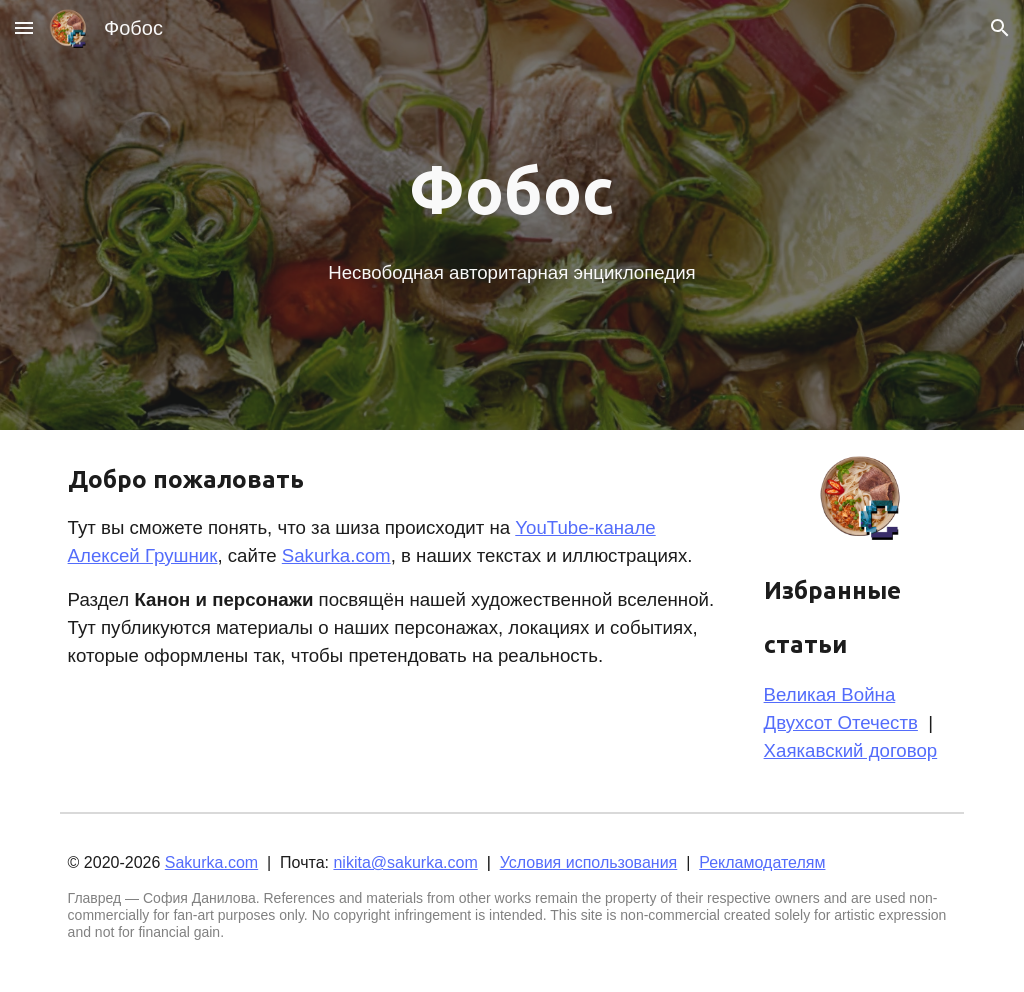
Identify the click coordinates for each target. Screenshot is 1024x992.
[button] (24, 27)
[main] (511, 190)
